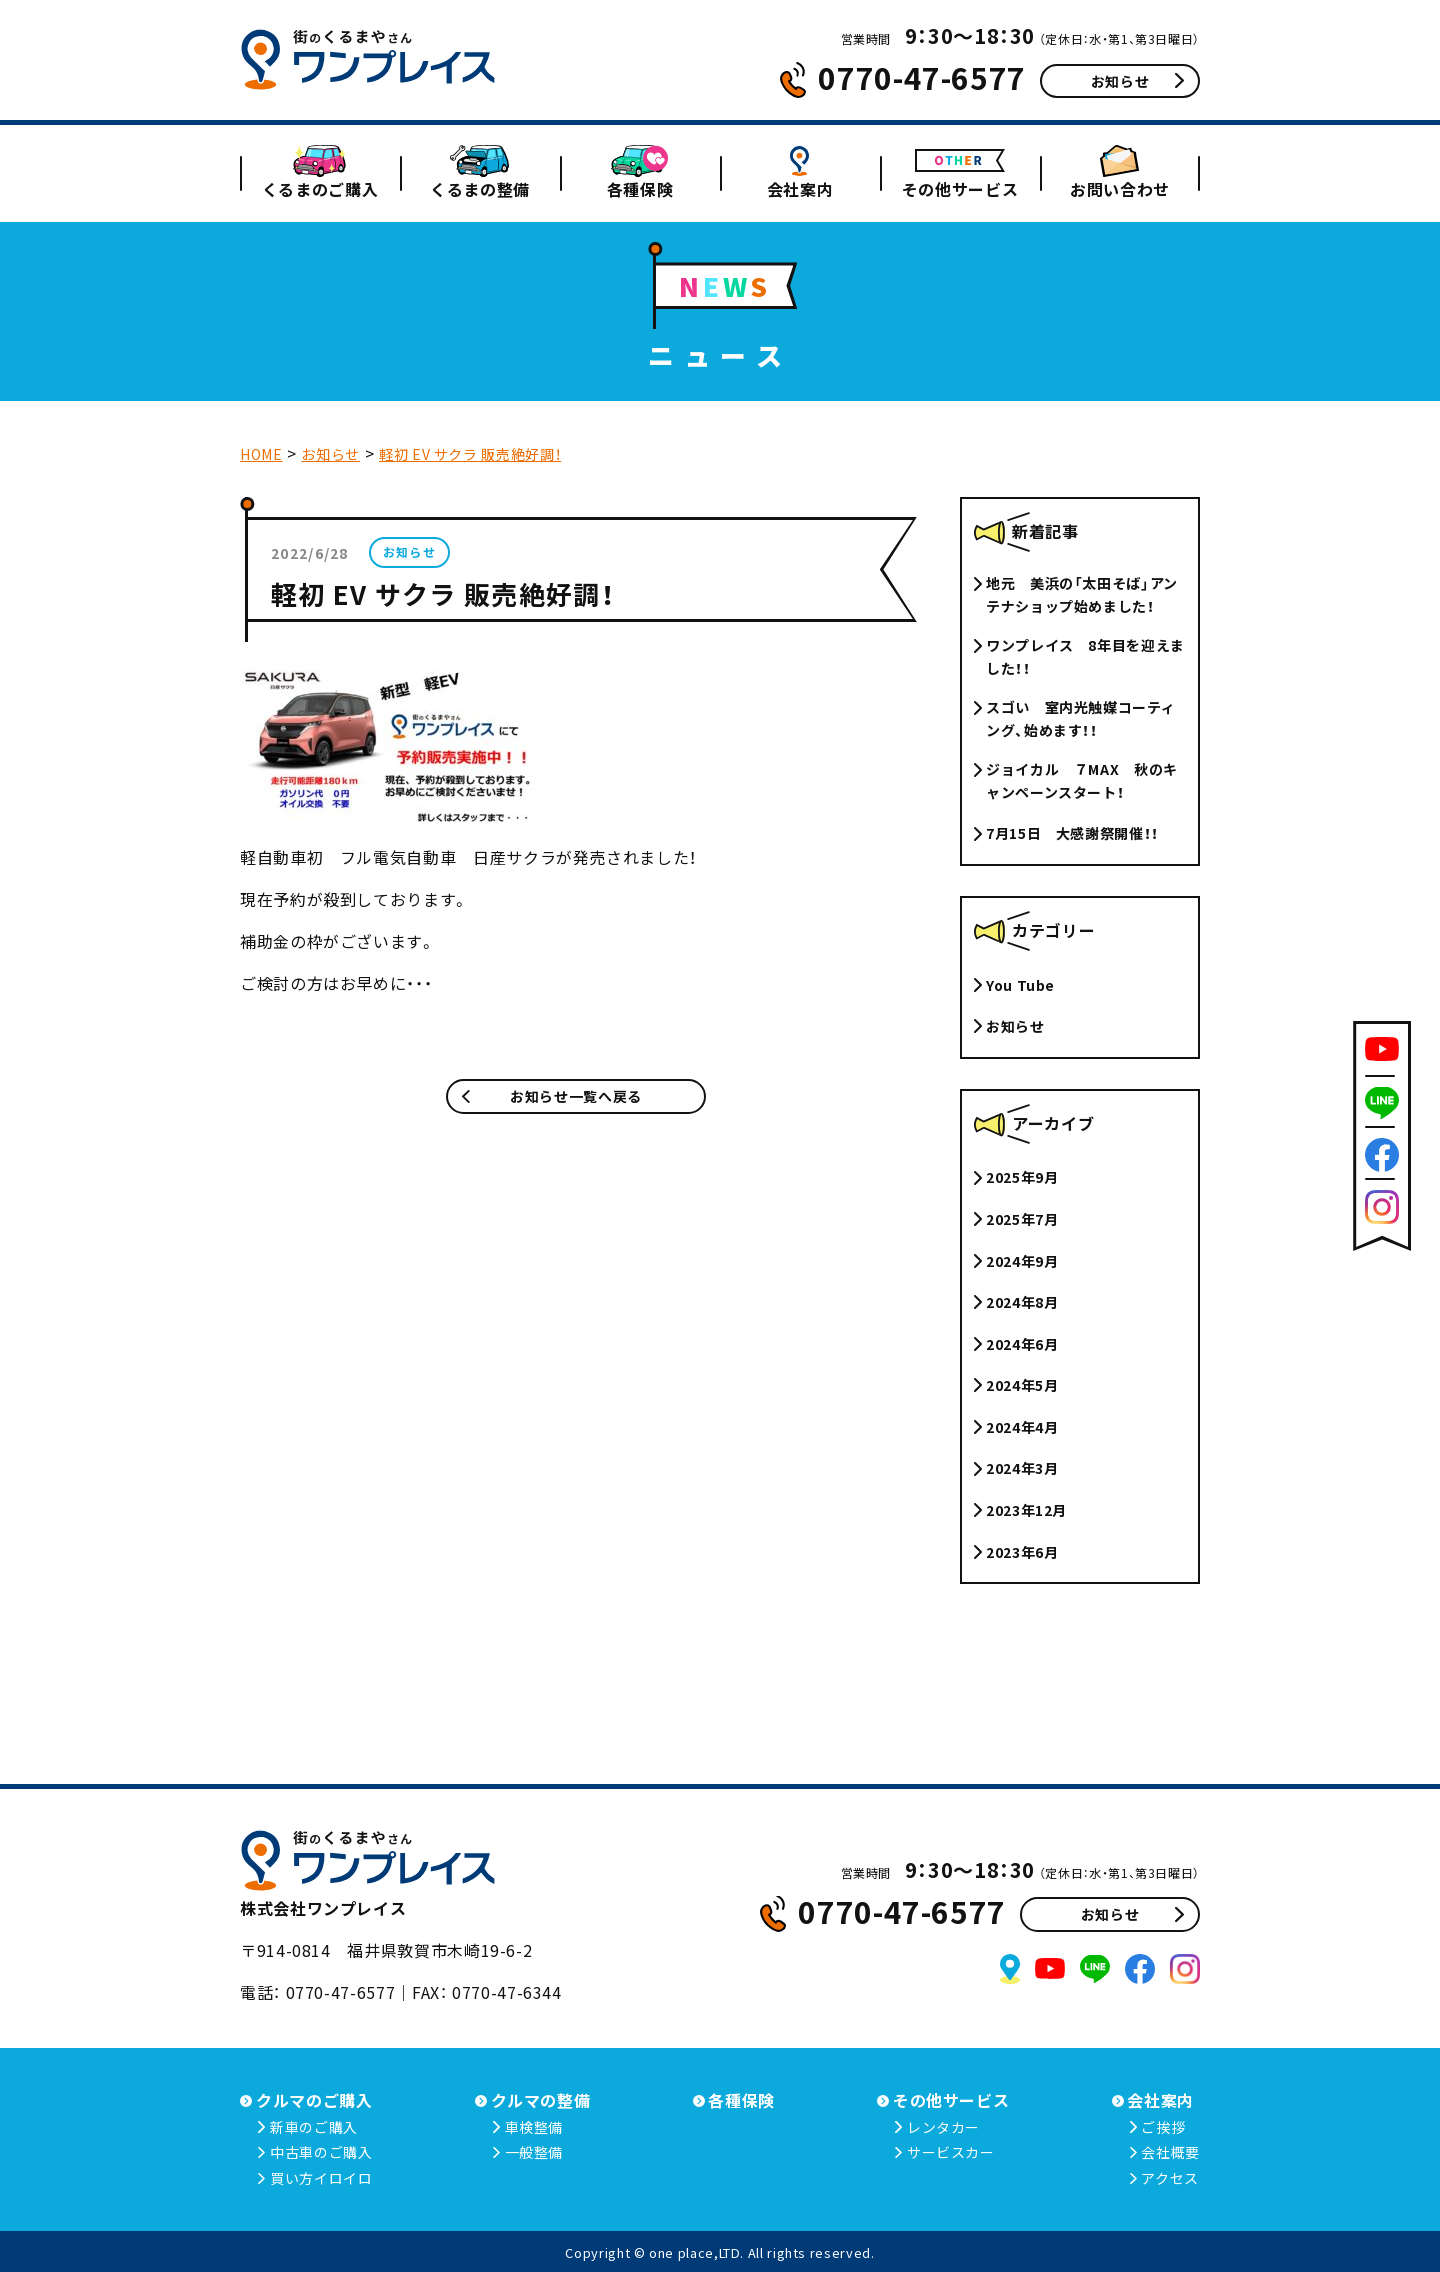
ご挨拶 (1163, 2127)
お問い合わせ (1120, 189)
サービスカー (951, 2152)
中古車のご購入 (321, 2152)
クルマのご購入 (314, 2100)
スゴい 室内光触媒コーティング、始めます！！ (1080, 718)
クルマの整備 (541, 2100)
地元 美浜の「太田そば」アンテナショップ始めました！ (1082, 594)
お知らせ (1137, 81)
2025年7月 (1022, 1219)
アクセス (1170, 2178)
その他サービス (960, 189)
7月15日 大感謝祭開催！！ (1072, 833)
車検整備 (534, 2127)
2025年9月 (1022, 1177)
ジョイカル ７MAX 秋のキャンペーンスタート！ (1082, 780)
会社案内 (800, 189)
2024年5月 (1022, 1385)
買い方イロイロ (321, 2178)
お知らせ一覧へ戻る (552, 1096)
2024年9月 (1022, 1261)
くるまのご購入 (320, 189)
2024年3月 (1022, 1468)
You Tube (1020, 985)
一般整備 (534, 2152)
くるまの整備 (480, 189)
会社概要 (1170, 2152)
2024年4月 (1022, 1427)
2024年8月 (1022, 1302)
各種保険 (640, 189)
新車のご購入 (314, 2127)
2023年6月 (1022, 1552)
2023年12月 (1026, 1510)
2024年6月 (1022, 1344)
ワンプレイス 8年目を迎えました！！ (1085, 656)
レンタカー (943, 2127)
